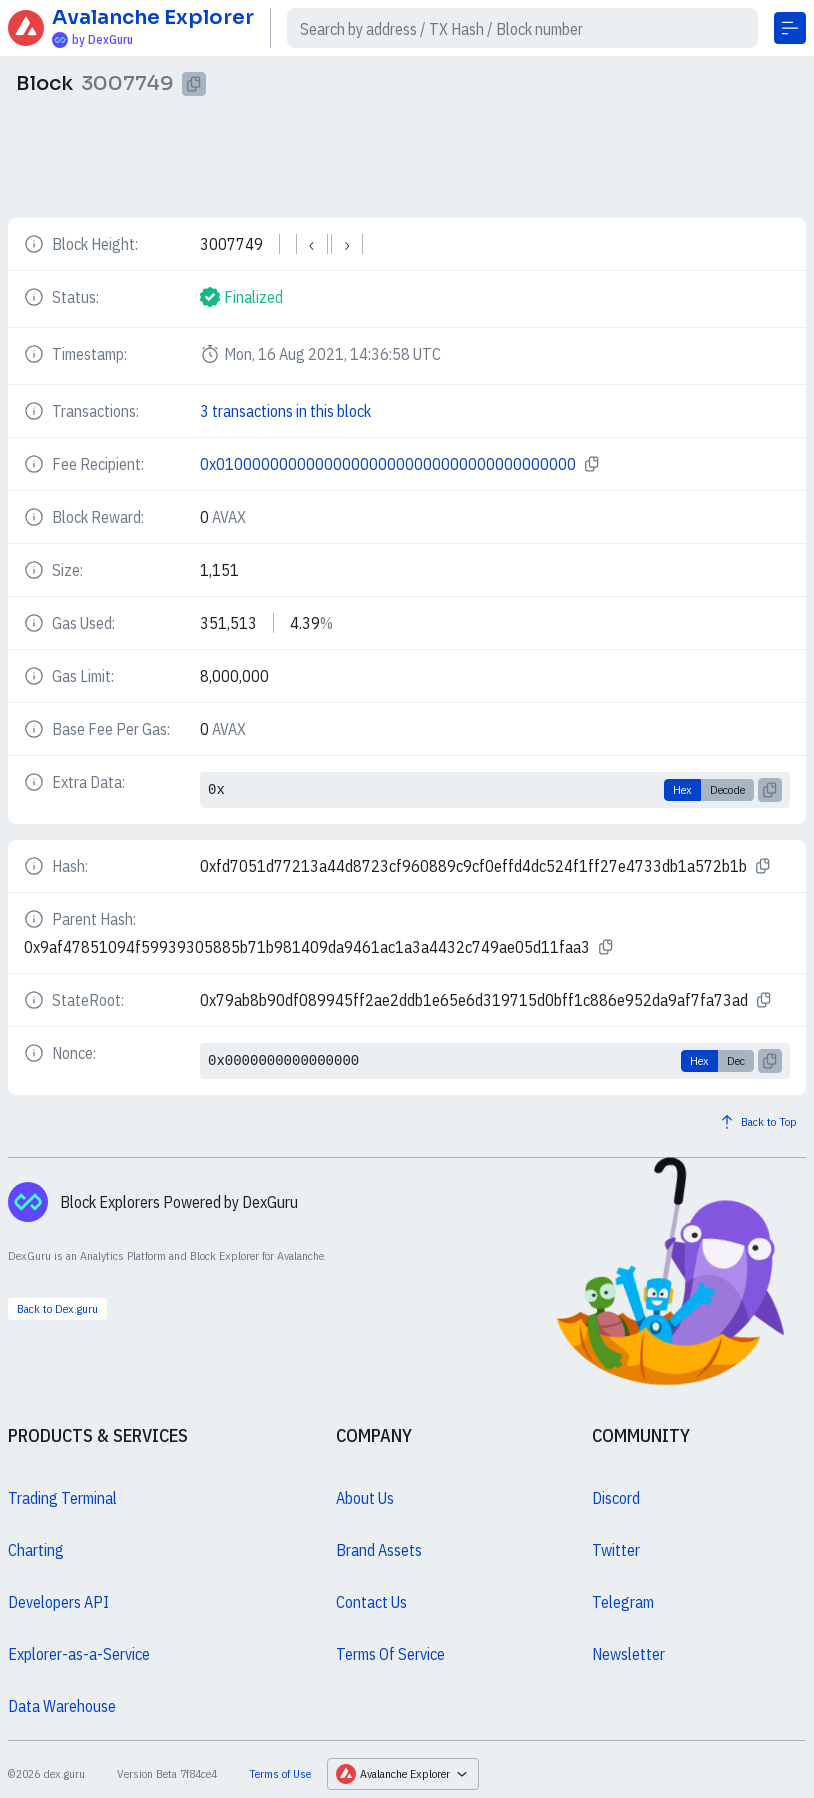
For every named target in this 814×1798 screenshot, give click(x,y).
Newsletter (628, 1654)
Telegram (623, 1602)
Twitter (616, 1550)
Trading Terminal (62, 1498)
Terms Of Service (390, 1654)
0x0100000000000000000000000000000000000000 (388, 464)
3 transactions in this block (285, 411)
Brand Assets (379, 1550)
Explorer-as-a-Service (79, 1654)
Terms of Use (280, 1773)
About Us (365, 1498)
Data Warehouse (62, 1706)
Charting (36, 1550)
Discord (616, 1498)
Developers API (58, 1602)
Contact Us (371, 1602)
